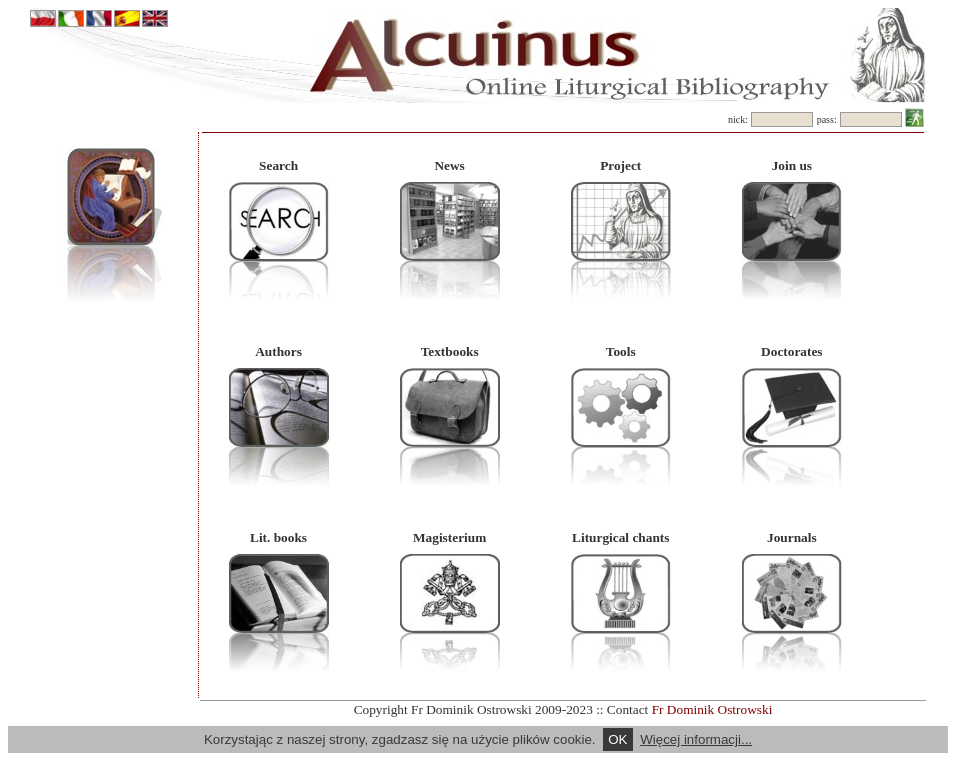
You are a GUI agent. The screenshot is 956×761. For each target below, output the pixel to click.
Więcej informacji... (696, 739)
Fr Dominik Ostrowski (712, 709)
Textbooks (450, 351)
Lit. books (278, 537)
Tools (621, 351)
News (449, 165)
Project (620, 165)
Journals (792, 537)
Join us (792, 165)
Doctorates (791, 351)
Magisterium (449, 537)
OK (617, 739)
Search (278, 165)
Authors (278, 351)
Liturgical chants (620, 537)
